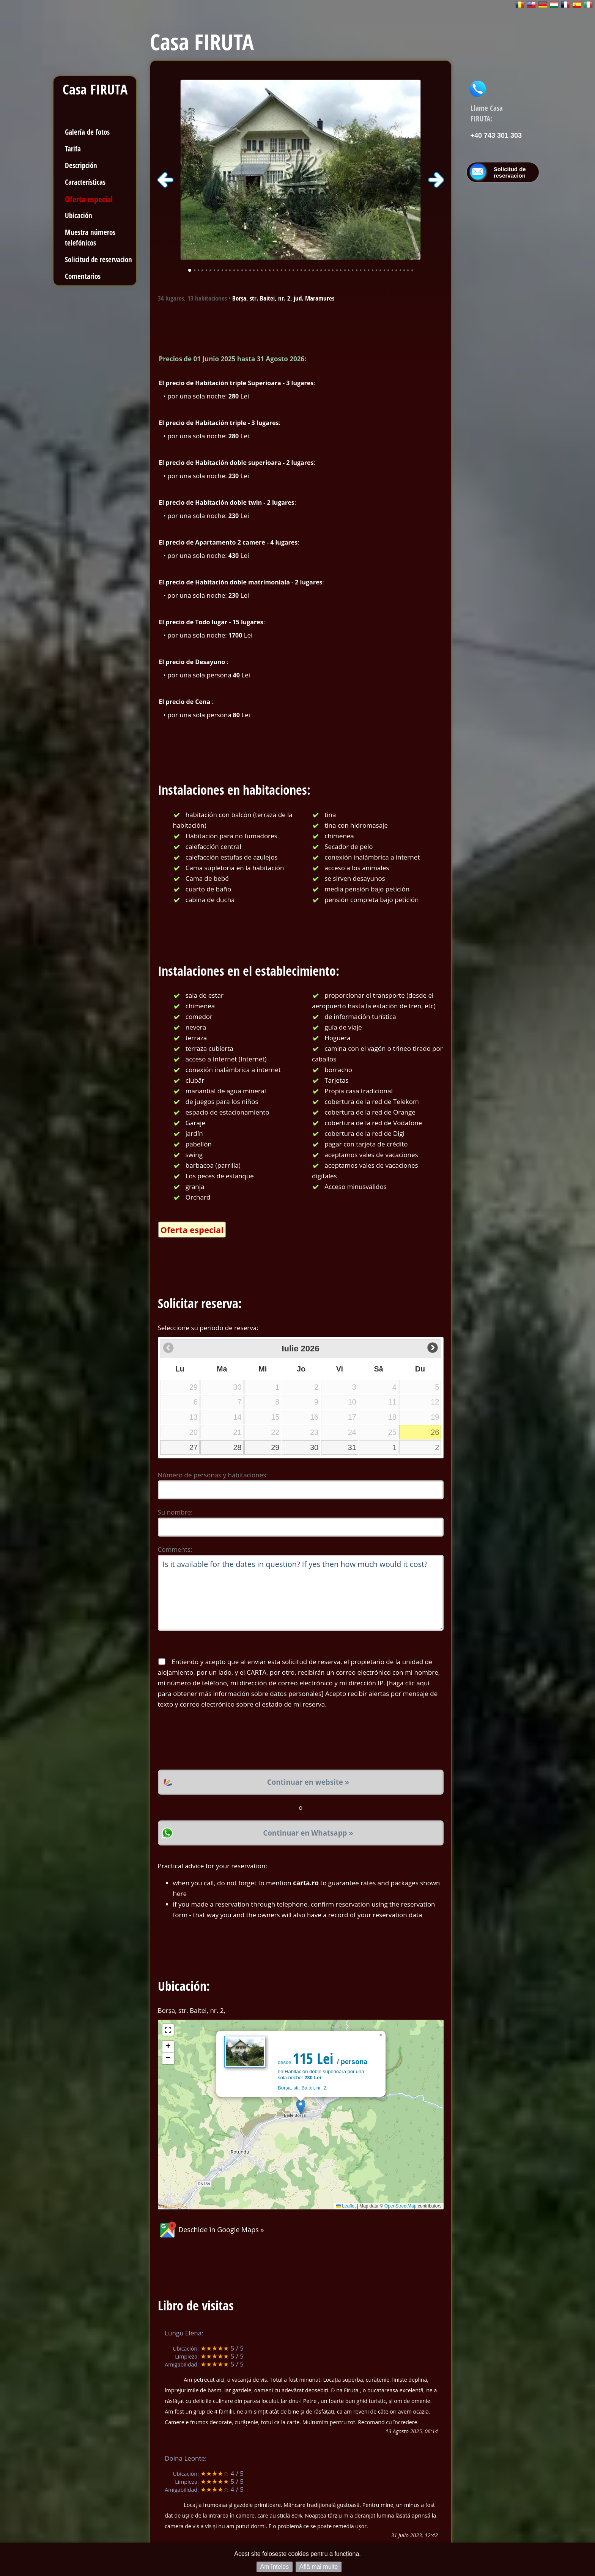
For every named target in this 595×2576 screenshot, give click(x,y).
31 (352, 1447)
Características (85, 182)
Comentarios (83, 276)
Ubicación (78, 215)
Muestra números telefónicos (90, 237)
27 (193, 1447)
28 (237, 1447)
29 (275, 1447)
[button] (300, 2107)
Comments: (175, 1549)
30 (314, 1447)
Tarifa (73, 148)
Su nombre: (175, 1512)
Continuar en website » (308, 1782)
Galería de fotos (87, 132)
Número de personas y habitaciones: (213, 1475)
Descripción (81, 165)
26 (435, 1432)
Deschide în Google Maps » (211, 2229)
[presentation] (215, 1739)
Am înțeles (274, 2566)
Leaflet (346, 2206)
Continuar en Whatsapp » (308, 1833)
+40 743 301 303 (496, 135)
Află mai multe (318, 2566)
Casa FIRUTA (95, 89)
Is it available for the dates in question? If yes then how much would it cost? (301, 1593)
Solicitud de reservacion (98, 259)
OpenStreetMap (400, 2206)
